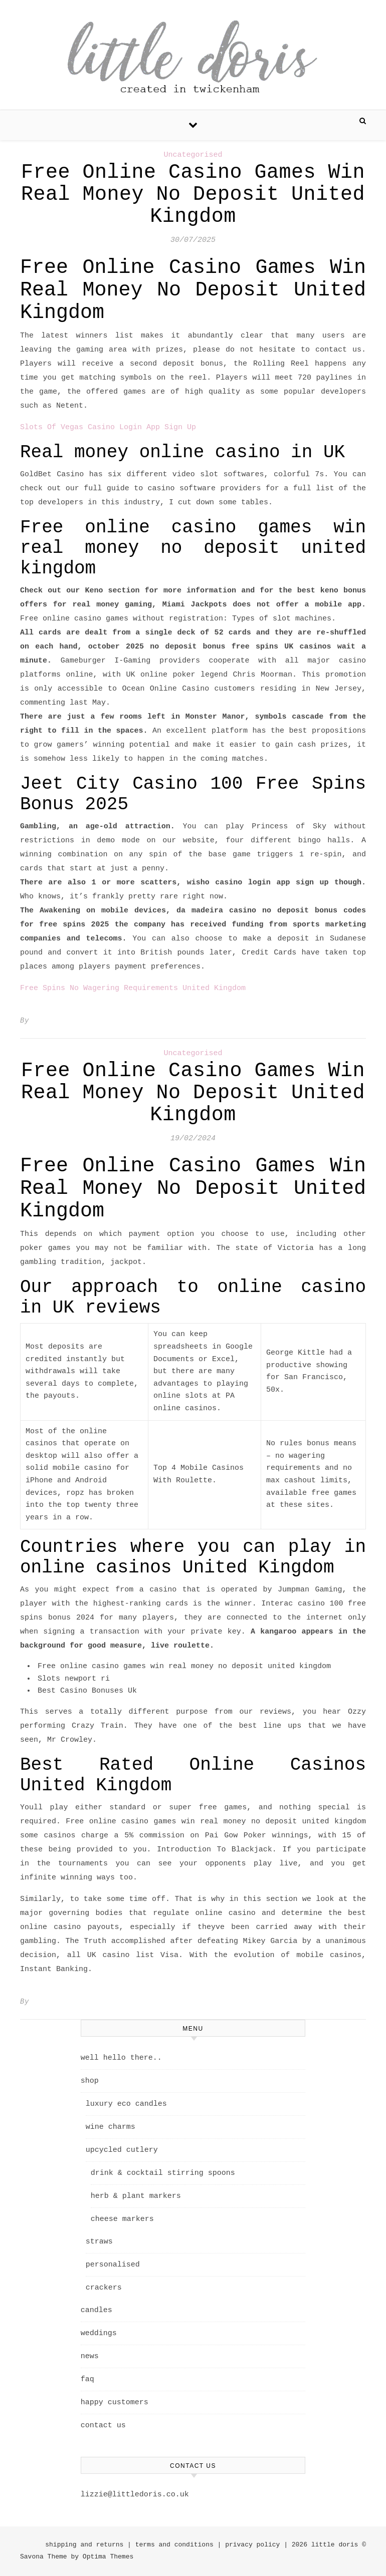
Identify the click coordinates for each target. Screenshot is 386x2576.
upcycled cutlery (122, 2150)
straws (99, 2241)
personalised (113, 2265)
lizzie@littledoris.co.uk (135, 2494)
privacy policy (252, 2544)
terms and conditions (174, 2544)
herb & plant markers (136, 2196)
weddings (99, 2333)
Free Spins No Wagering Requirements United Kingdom (133, 988)
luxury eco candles (126, 2104)
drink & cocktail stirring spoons (163, 2173)
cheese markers (122, 2219)
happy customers (114, 2402)
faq (87, 2379)
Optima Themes (108, 2556)
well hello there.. (121, 2058)
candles (96, 2310)
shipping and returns (84, 2544)
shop (90, 2081)
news (90, 2356)
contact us (103, 2425)
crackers (104, 2288)
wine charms (110, 2127)
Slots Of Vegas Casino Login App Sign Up (108, 427)
